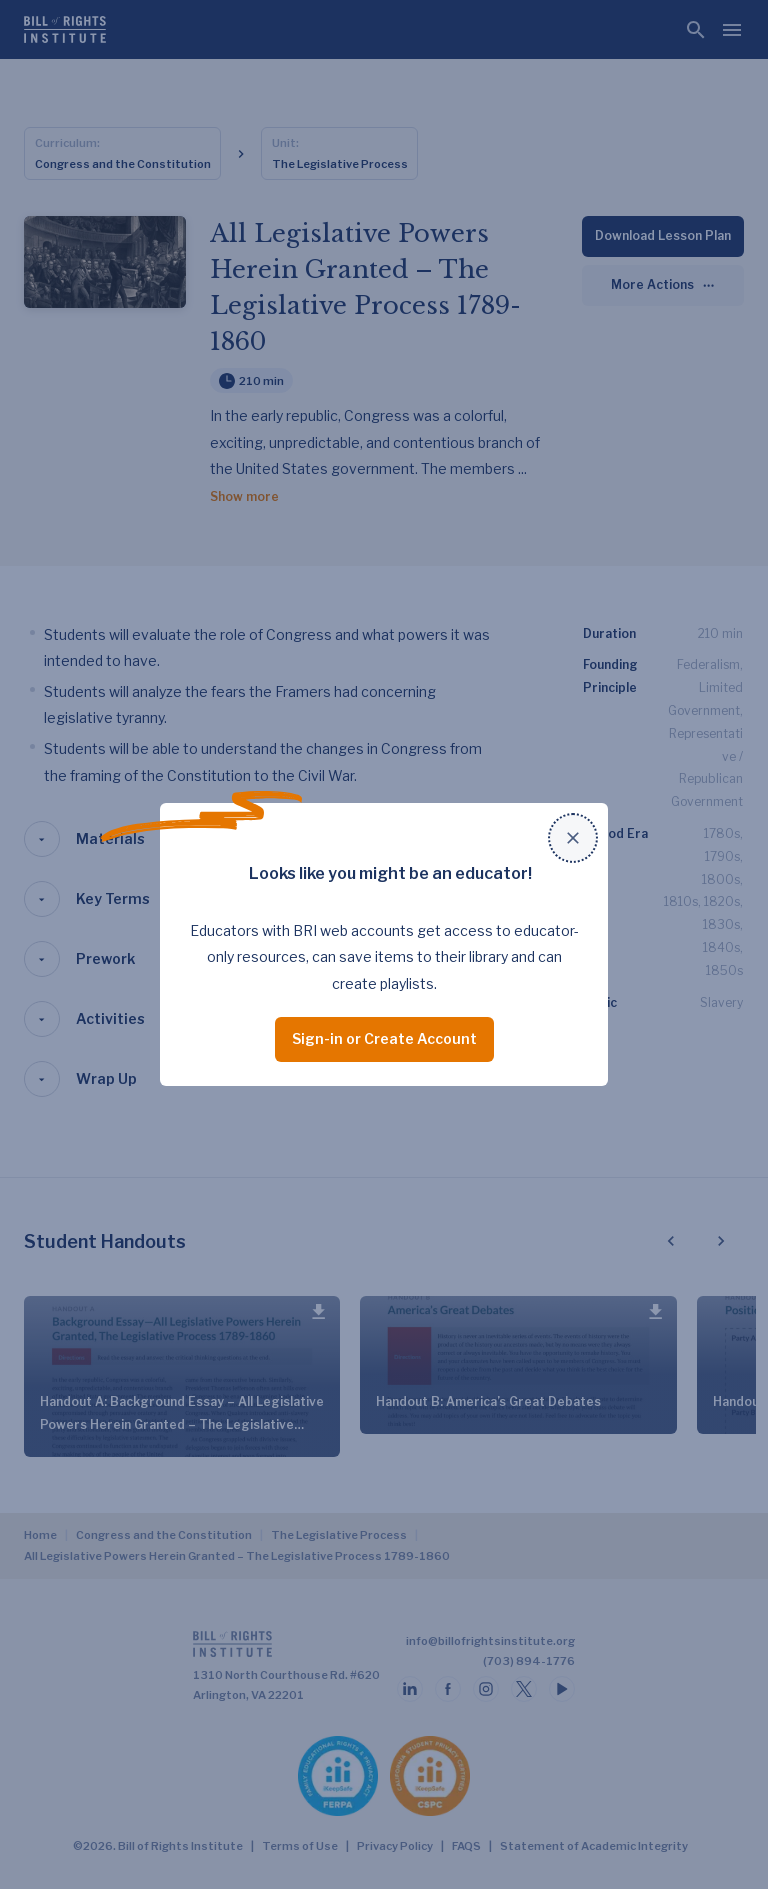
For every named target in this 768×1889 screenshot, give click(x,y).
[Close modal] (573, 838)
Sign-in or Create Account (384, 1038)
